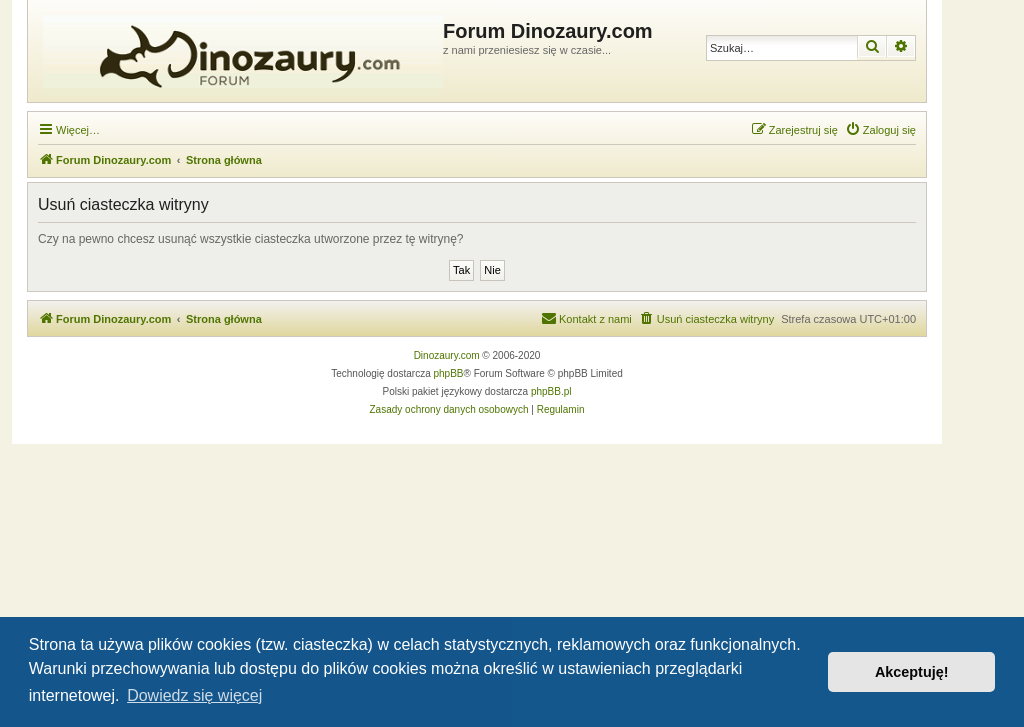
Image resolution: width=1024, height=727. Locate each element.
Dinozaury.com (447, 355)
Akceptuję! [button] (912, 672)
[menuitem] (880, 130)
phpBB (449, 373)
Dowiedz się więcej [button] (194, 695)
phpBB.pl (551, 391)
